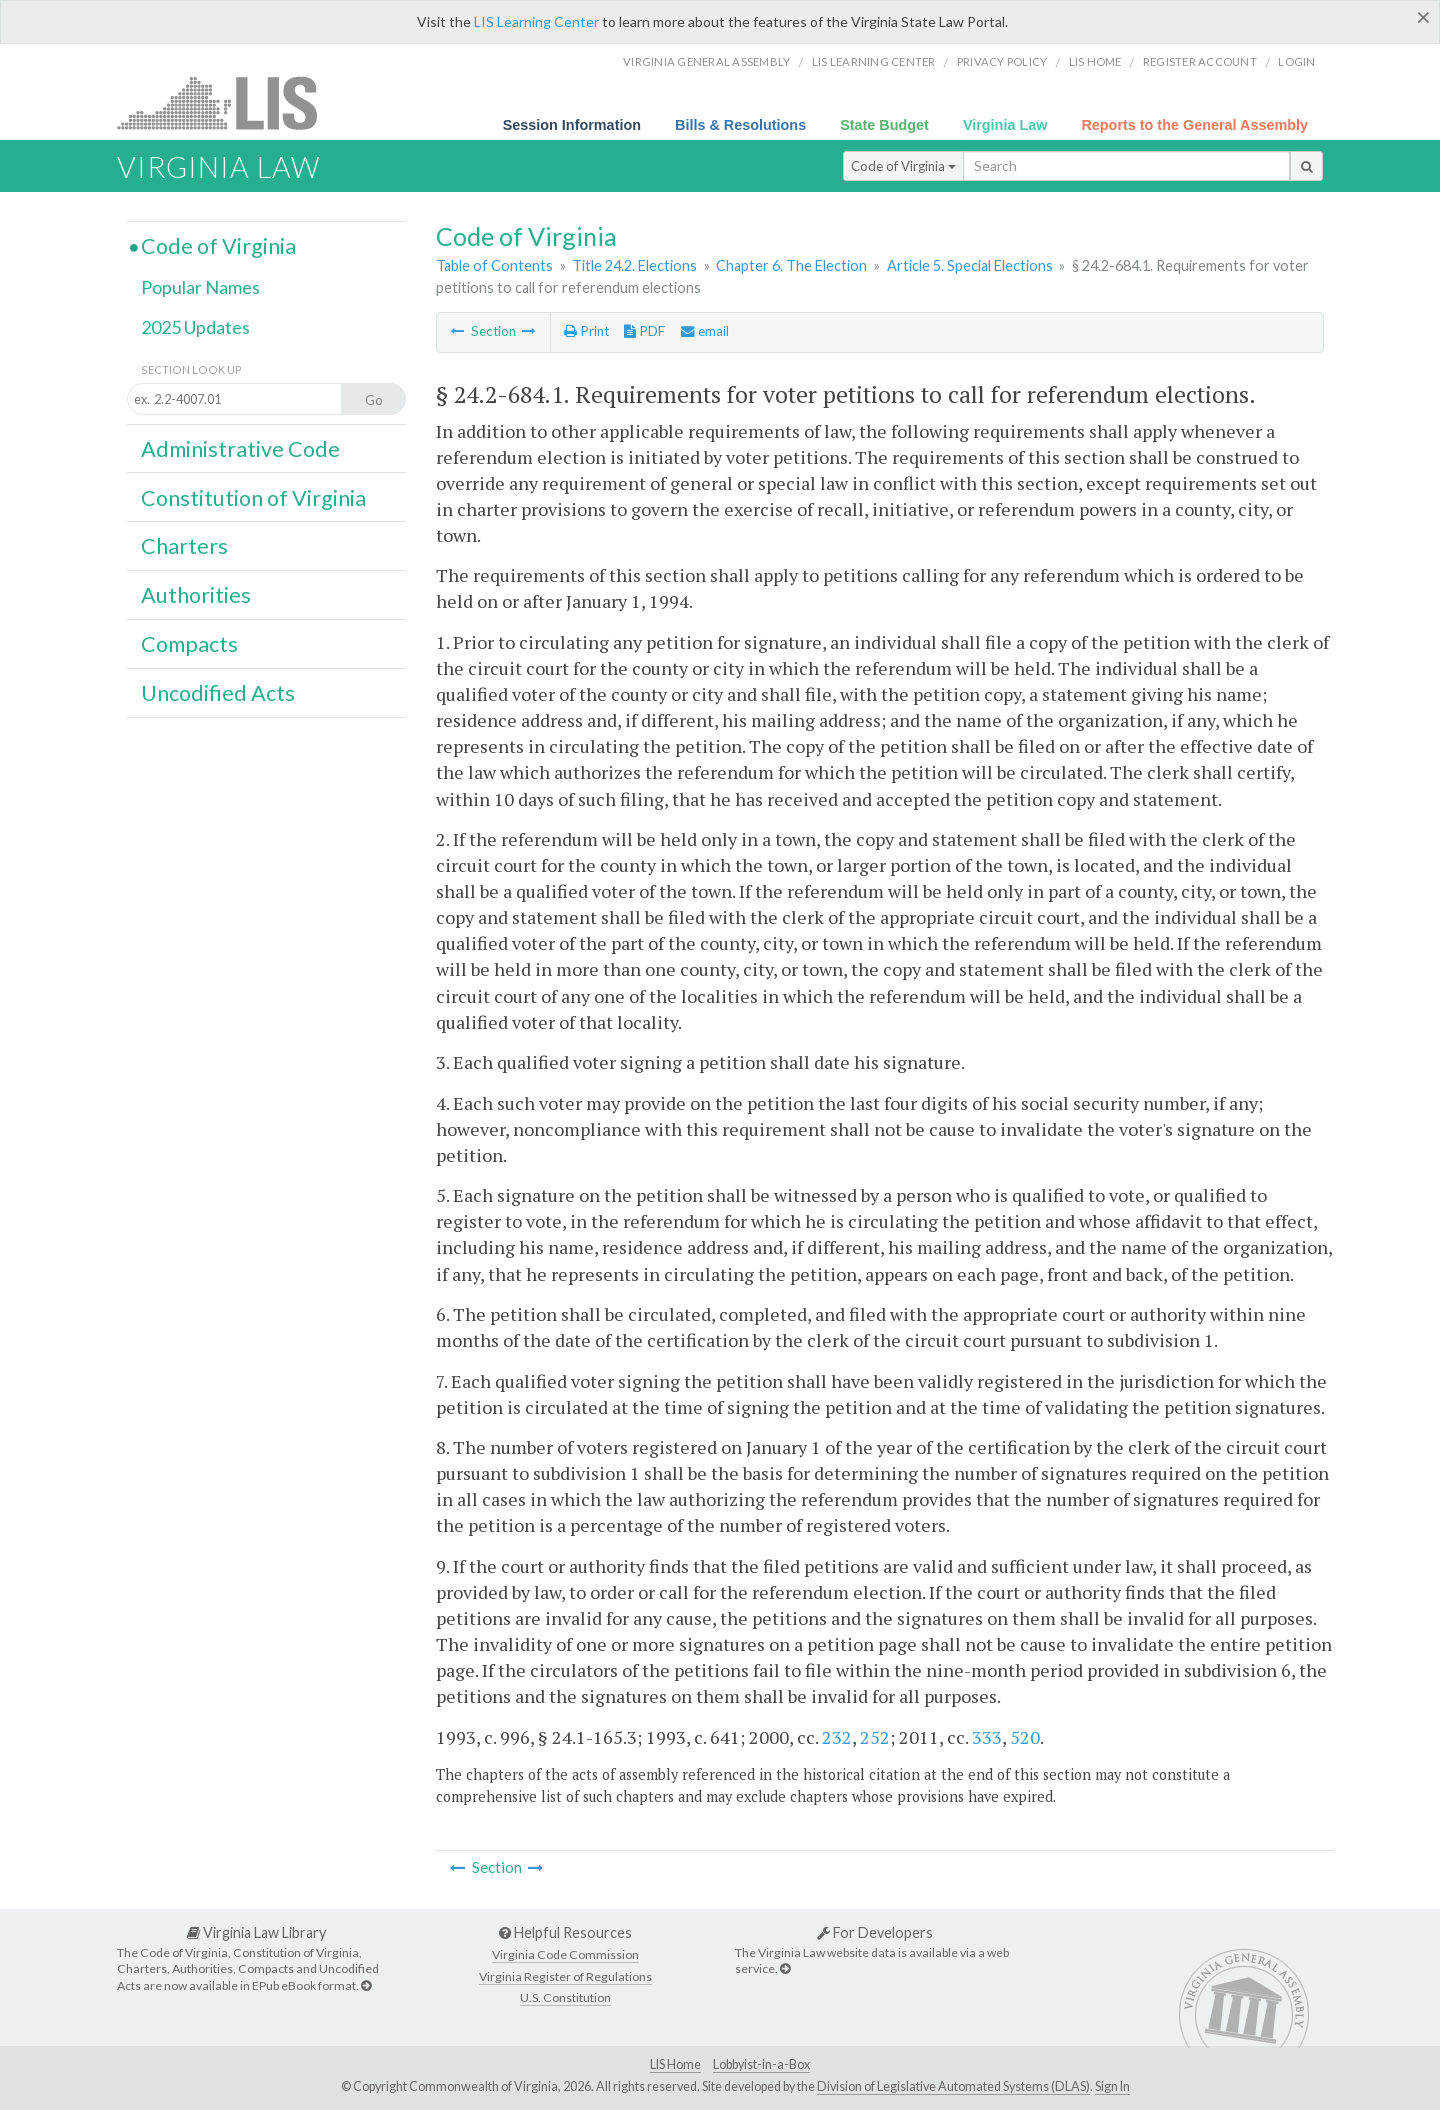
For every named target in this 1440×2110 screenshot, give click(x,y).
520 (1025, 1737)
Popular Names (200, 287)
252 (875, 1737)
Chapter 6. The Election (791, 265)
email (705, 331)
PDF (644, 331)
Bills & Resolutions (740, 125)
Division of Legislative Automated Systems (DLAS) (953, 2086)
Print (586, 331)
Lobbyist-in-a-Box (761, 2064)
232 (837, 1737)
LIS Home (675, 2064)
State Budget (884, 125)
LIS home (1095, 61)
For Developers (875, 1932)
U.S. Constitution (565, 1997)
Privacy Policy (1002, 61)
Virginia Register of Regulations (565, 1976)
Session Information (572, 125)
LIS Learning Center (536, 21)
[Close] (1423, 17)
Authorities (196, 595)
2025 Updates (195, 327)
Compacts (189, 644)
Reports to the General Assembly (1194, 125)
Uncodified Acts (218, 693)
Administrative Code (240, 449)
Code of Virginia (903, 166)
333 (987, 1737)
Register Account (1200, 61)
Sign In (1112, 2086)
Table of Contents (494, 265)
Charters (184, 546)
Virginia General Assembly (706, 61)
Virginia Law (1005, 125)
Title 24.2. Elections (634, 265)
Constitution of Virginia (253, 498)
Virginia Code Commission (565, 1954)
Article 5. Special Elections (970, 265)
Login (1296, 61)
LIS (228, 102)
